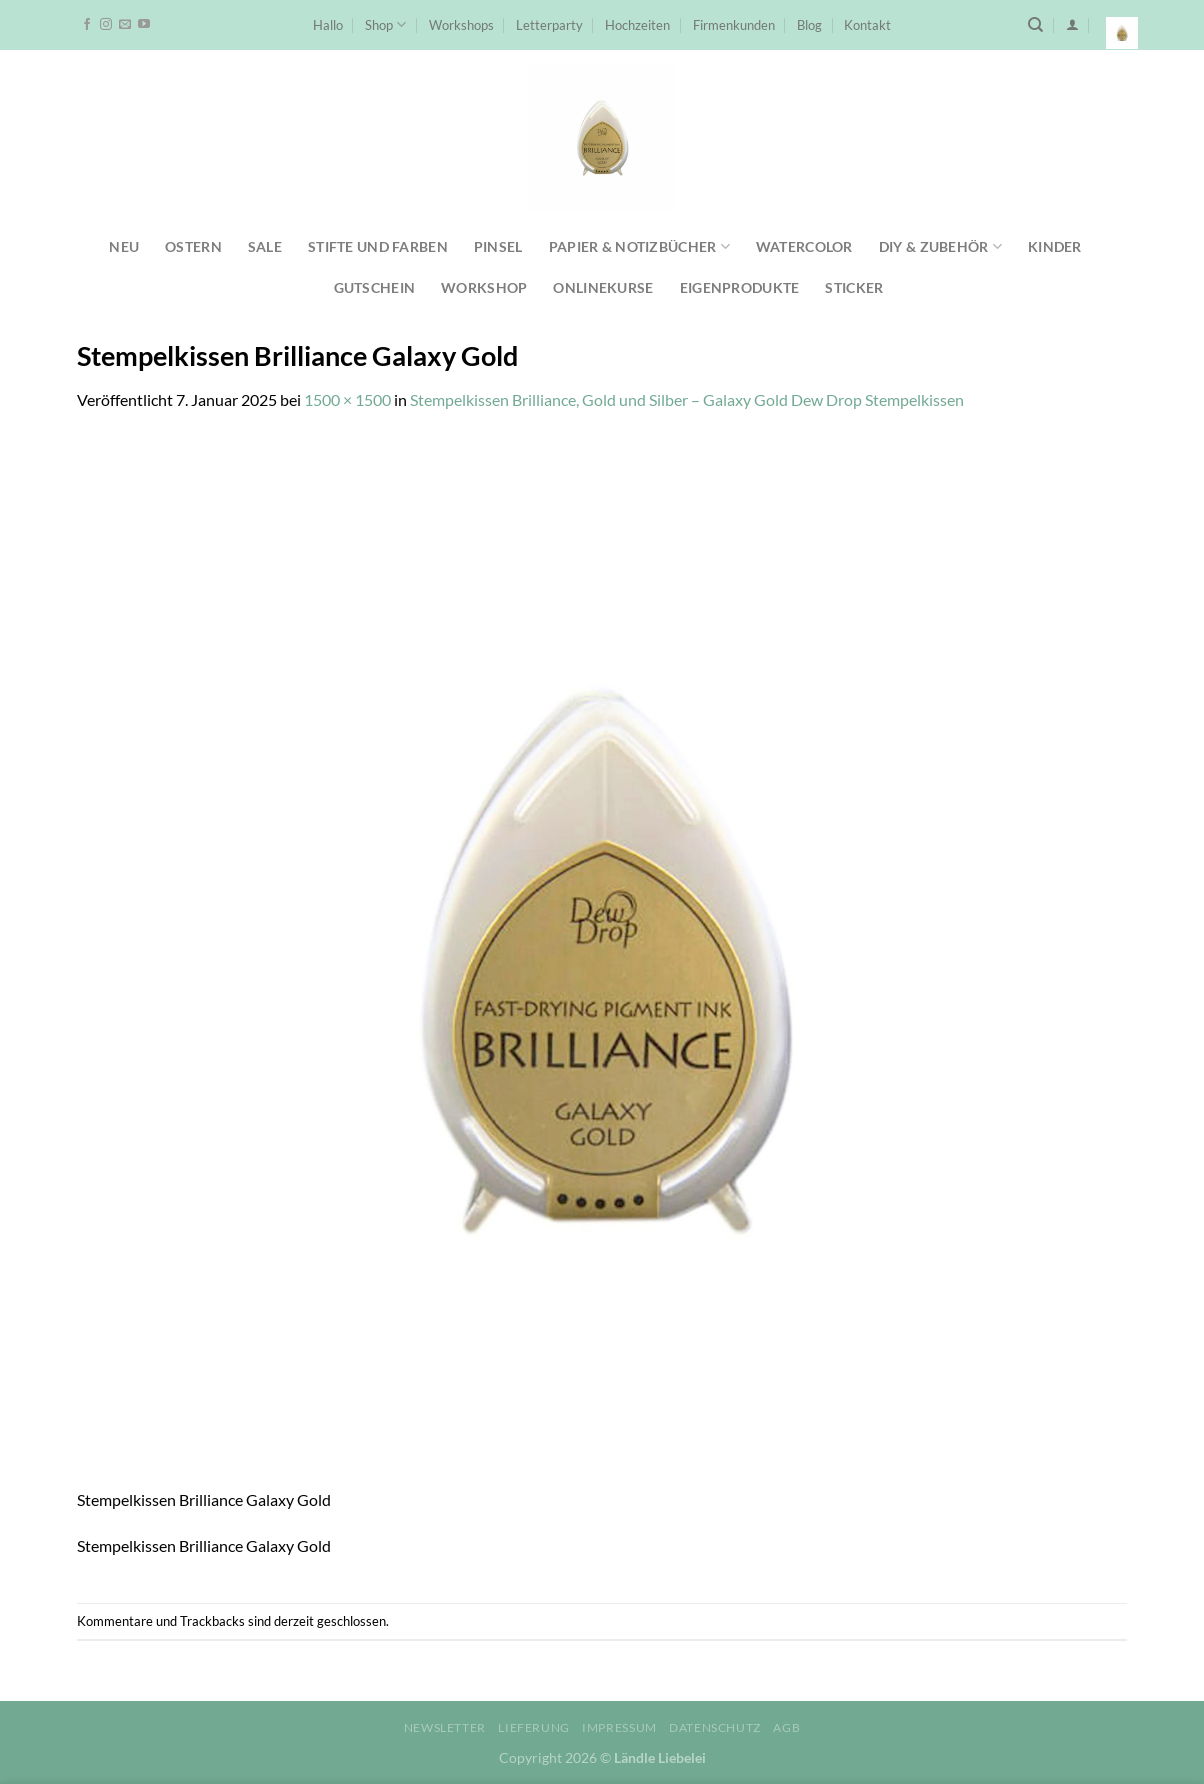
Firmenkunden (734, 25)
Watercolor (804, 246)
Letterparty (549, 25)
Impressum (619, 1727)
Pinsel (498, 246)
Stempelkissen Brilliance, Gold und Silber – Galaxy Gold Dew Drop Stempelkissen (687, 399)
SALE (265, 246)
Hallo (328, 25)
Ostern (193, 246)
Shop (385, 24)
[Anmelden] (1072, 24)
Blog (809, 25)
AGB (786, 1727)
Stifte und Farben (378, 246)
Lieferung (534, 1727)
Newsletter (445, 1727)
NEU (124, 246)
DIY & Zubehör (940, 246)
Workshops (461, 25)
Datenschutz (715, 1727)
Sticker (854, 287)
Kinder (1055, 246)
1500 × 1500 (347, 399)
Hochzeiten (637, 25)
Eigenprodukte (740, 287)
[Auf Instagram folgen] (106, 25)
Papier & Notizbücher (639, 246)
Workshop (484, 287)
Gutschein (375, 287)
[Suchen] (1035, 25)
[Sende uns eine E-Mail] (125, 25)
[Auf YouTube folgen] (144, 25)
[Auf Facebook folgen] (87, 25)
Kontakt (867, 25)
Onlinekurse (603, 287)
